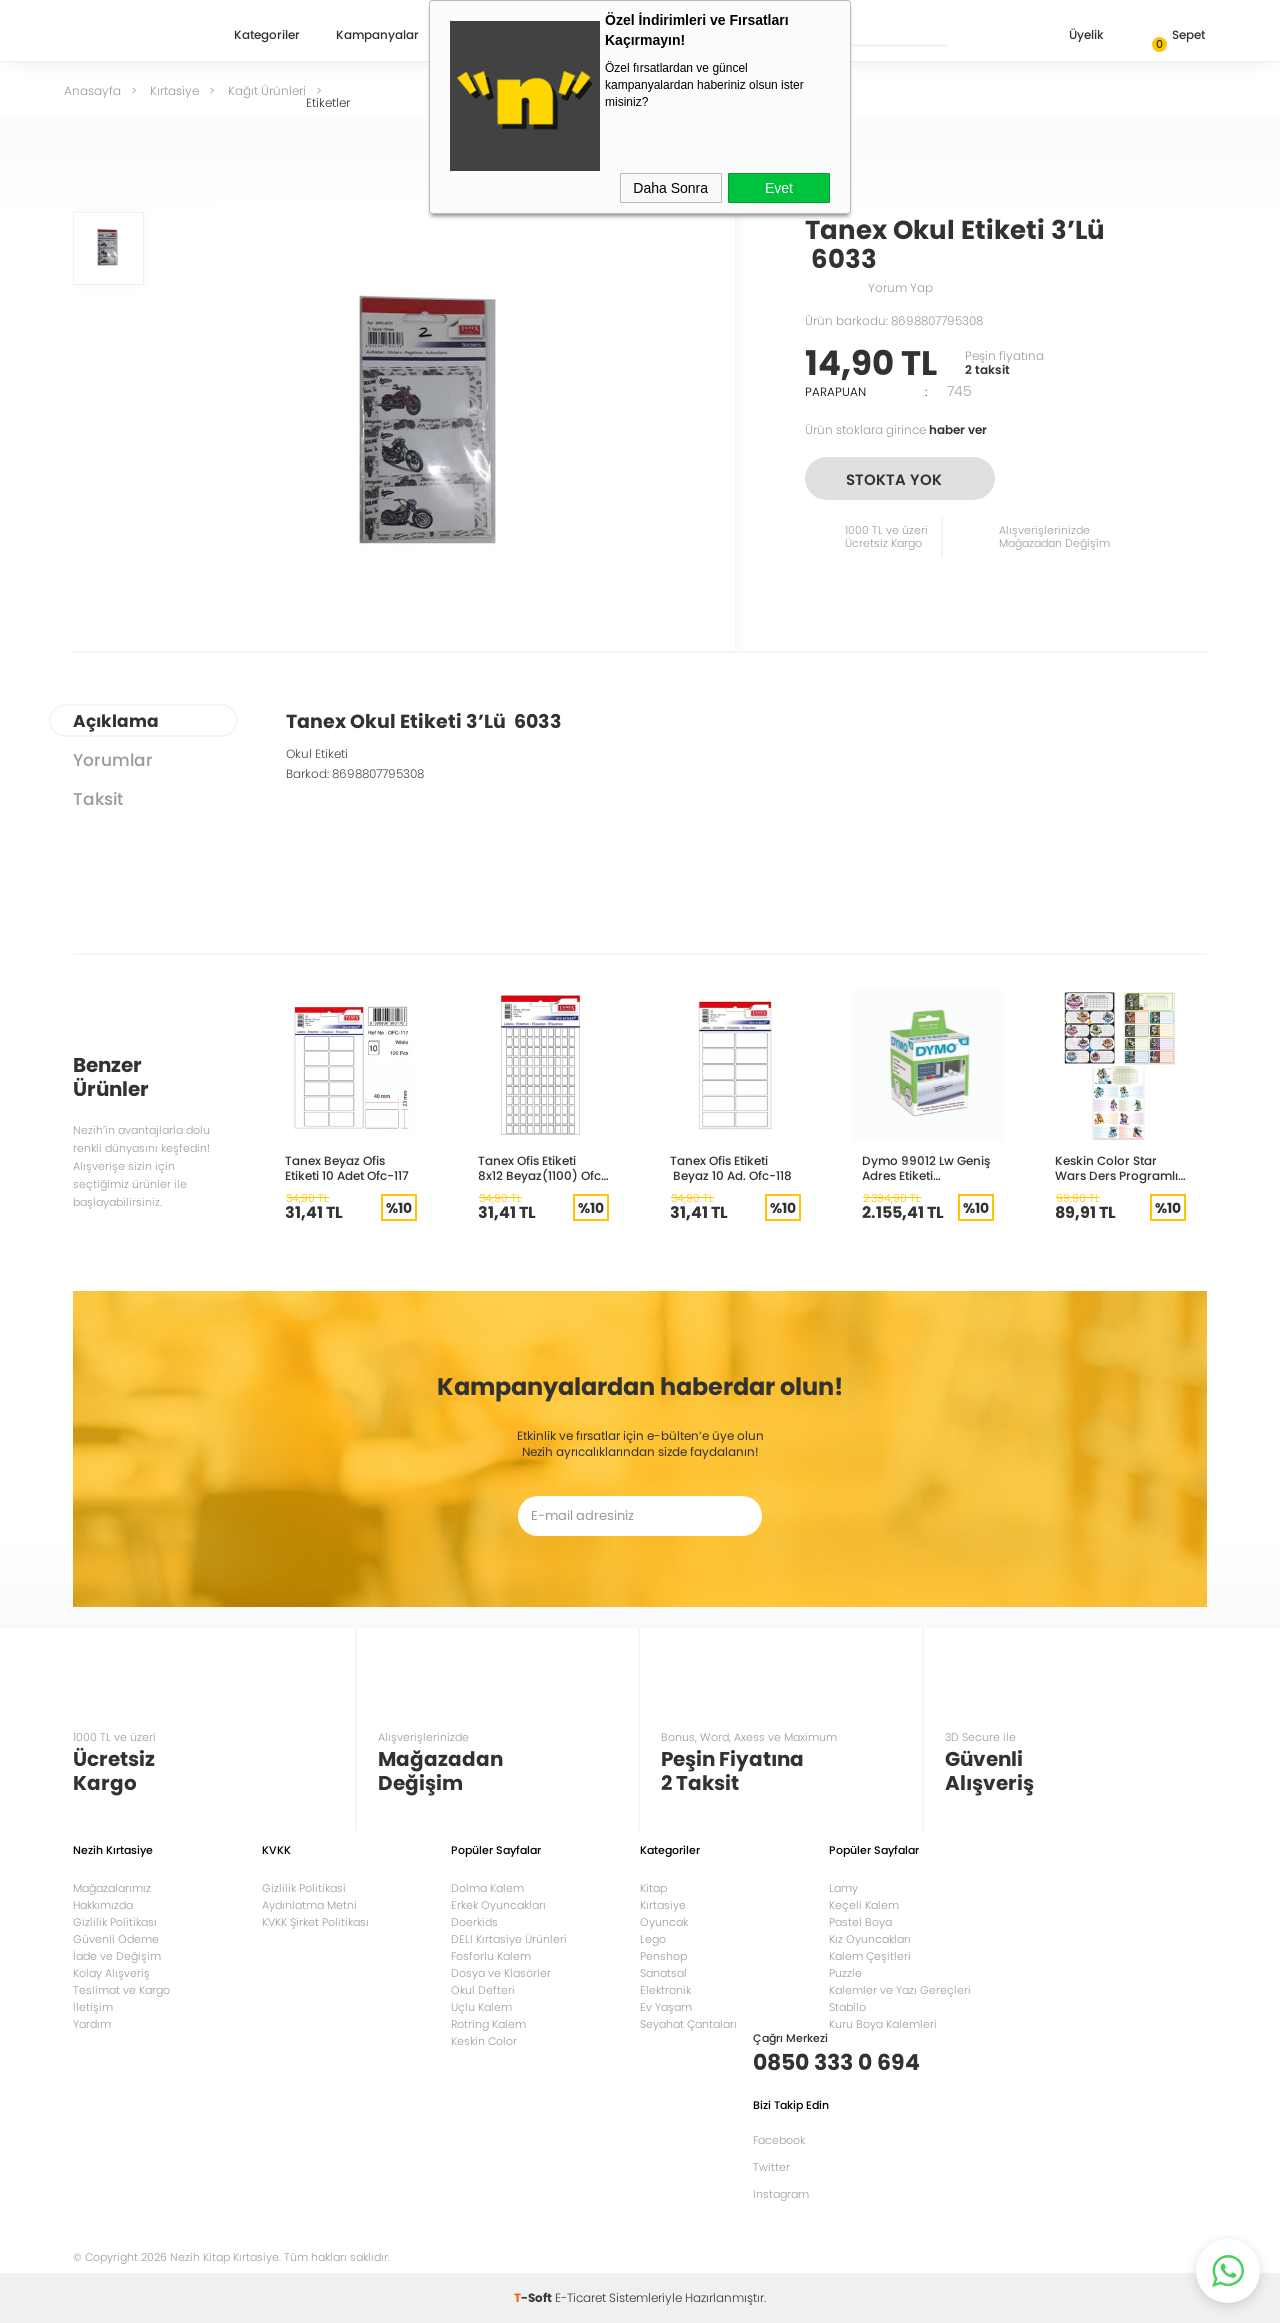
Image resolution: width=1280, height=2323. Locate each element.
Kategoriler (267, 36)
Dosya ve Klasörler (501, 1973)
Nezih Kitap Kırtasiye (131, 35)
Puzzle (845, 1973)
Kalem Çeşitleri (870, 1956)
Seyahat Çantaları (688, 2024)
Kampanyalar (377, 36)
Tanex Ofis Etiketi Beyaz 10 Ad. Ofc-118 (731, 1168)
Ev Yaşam (666, 2007)
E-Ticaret (580, 2297)
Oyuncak (664, 1922)
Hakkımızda (103, 1905)
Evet (779, 188)
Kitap (653, 1888)
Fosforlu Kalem (491, 1956)
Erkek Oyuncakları (498, 1905)
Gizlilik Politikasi (304, 1888)
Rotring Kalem (488, 2024)
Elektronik (665, 1990)
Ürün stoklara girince (896, 429)
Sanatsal (663, 1973)
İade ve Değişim (117, 1956)
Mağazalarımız (112, 1888)
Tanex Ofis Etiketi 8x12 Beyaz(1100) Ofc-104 (543, 1168)
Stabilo (847, 2007)
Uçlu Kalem (481, 2007)
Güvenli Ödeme (116, 1939)
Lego (653, 1939)
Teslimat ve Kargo (121, 1990)
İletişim (93, 2007)
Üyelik (1070, 36)
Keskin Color (484, 2041)
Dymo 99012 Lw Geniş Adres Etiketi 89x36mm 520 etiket (926, 1168)
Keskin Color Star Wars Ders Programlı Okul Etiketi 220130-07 (1120, 1168)
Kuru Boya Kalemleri (883, 2024)
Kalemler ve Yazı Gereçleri (900, 1990)
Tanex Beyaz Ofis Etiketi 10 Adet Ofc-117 (347, 1168)
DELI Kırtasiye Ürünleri (509, 1939)
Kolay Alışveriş (111, 1973)
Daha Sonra (670, 188)
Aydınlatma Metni (309, 1905)
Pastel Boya (860, 1922)
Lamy (843, 1888)
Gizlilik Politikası (115, 1922)
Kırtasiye (663, 1905)
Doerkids (474, 1922)
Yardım (92, 2024)
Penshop (663, 1956)
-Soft (534, 2297)
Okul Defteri (483, 1990)
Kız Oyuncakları (870, 1939)
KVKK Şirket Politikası (315, 1922)
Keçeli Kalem (864, 1905)
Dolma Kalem (487, 1888)
